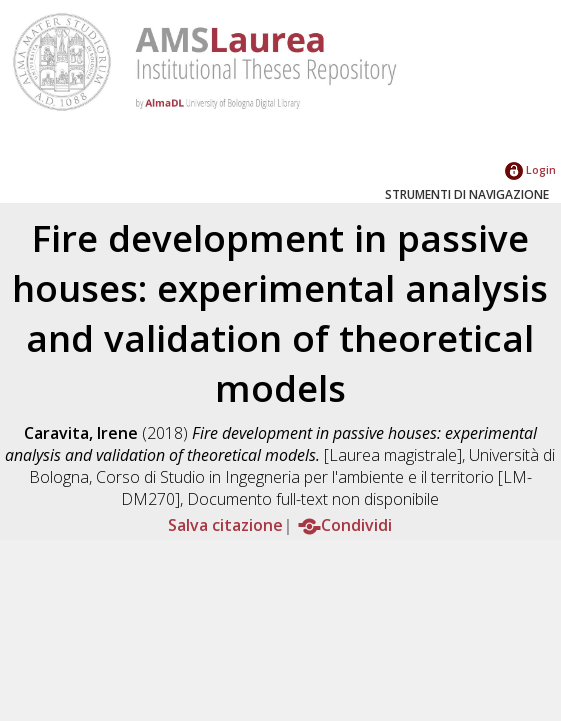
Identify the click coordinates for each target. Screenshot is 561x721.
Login (530, 169)
